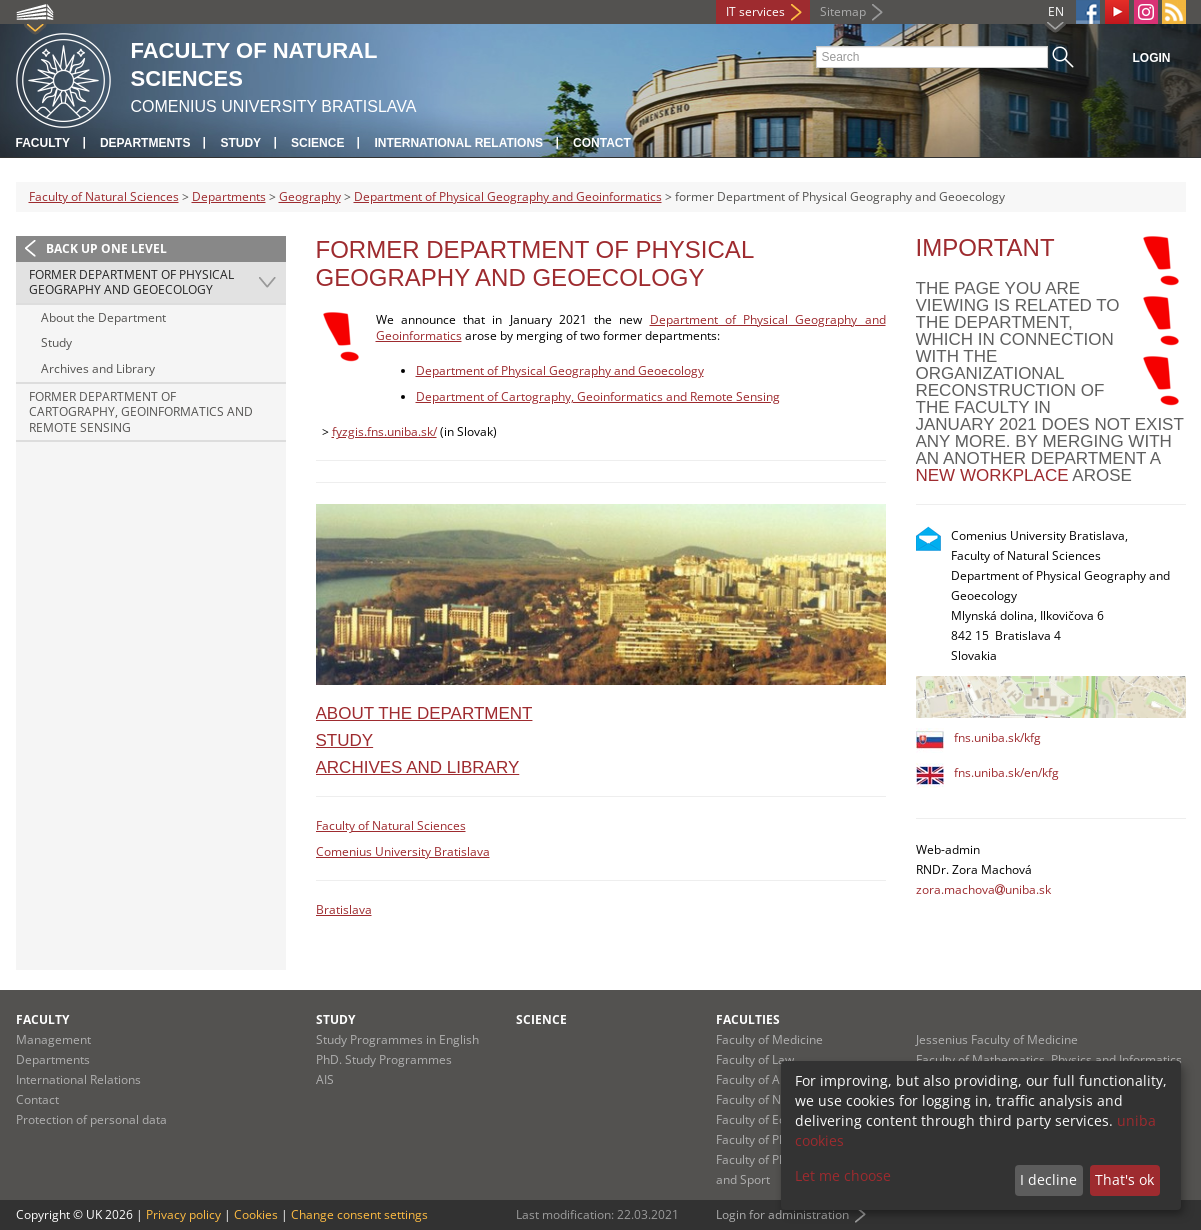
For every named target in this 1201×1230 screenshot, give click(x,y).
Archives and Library (98, 368)
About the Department (103, 317)
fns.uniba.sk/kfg (997, 737)
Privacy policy (183, 1214)
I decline (1048, 1179)
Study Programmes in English (397, 1039)
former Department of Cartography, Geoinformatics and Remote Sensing (141, 412)
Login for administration (782, 1214)
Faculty (43, 143)
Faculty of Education (771, 1119)
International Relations (458, 143)
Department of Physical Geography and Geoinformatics (508, 196)
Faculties (748, 1019)
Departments (145, 143)
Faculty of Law (755, 1059)
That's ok (1124, 1179)
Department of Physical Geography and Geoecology (560, 370)
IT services (755, 11)
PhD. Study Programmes (384, 1059)
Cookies (256, 1214)
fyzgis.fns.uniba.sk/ (384, 431)
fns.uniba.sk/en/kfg (1006, 772)
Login (1152, 58)
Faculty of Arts (755, 1079)
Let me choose (843, 1175)
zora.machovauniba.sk (983, 889)
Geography (310, 196)
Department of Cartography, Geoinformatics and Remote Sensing (598, 396)
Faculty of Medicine (769, 1039)
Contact (602, 143)
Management (53, 1039)
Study (240, 143)
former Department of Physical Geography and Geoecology (131, 282)
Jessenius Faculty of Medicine (997, 1039)
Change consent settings (359, 1214)
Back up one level (106, 248)
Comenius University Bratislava (403, 851)
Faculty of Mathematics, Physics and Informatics (1049, 1059)
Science (317, 143)
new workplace (992, 475)
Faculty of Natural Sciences (104, 196)
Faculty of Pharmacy (772, 1139)
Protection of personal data (91, 1119)
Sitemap (843, 11)
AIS (325, 1079)
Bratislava (344, 909)
